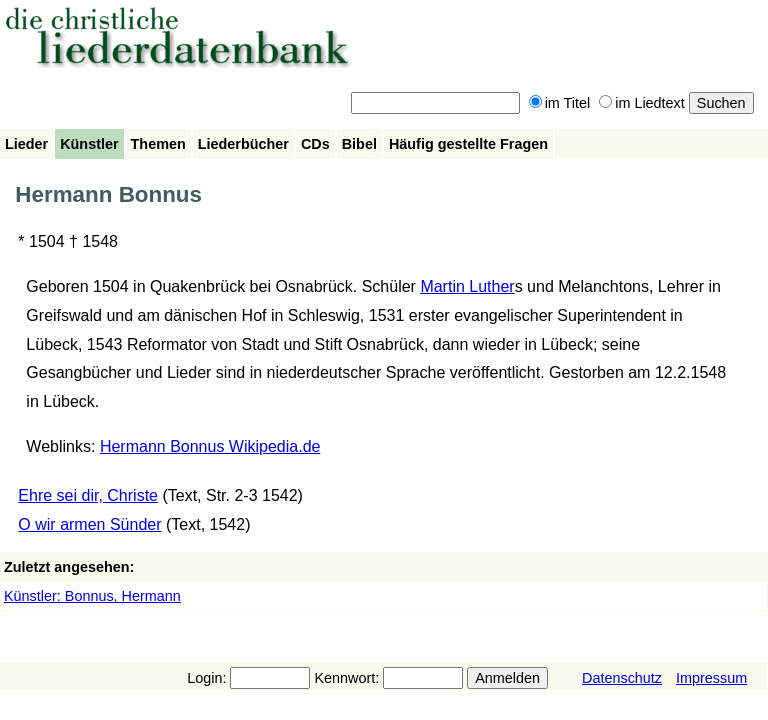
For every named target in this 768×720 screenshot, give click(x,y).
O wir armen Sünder (89, 524)
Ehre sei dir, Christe (88, 495)
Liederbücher (243, 144)
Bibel (359, 144)
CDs (315, 144)
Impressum (711, 678)
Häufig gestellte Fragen (468, 144)
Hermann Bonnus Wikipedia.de (210, 446)
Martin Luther (467, 286)
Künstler (89, 144)
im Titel (560, 103)
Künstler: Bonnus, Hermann (92, 596)
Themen (158, 144)
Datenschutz (622, 678)
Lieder (26, 144)
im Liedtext (642, 103)
